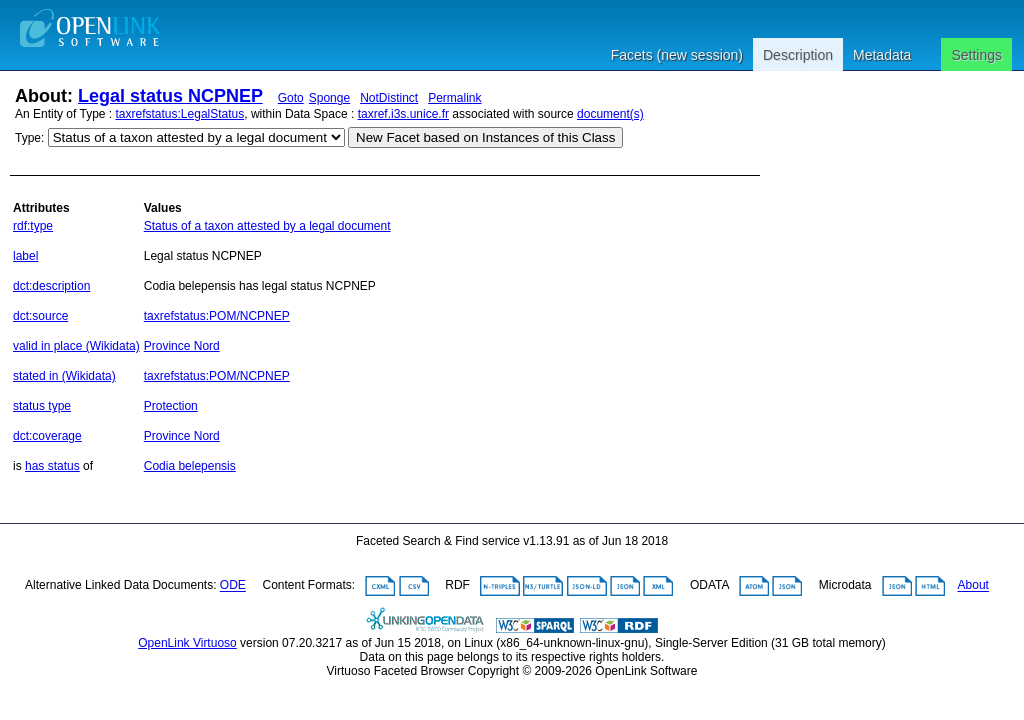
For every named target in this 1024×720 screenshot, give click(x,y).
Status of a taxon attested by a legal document (267, 226)
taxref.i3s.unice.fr (403, 114)
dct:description (51, 286)
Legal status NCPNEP (170, 96)
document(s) (610, 114)
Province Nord (182, 346)
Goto (291, 98)
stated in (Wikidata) (64, 376)
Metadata (882, 55)
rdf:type (33, 226)
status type (42, 406)
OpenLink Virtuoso (187, 643)
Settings (976, 55)
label (25, 256)
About (973, 586)
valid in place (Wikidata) (76, 346)
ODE (233, 586)
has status (52, 466)
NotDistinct (389, 98)
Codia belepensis (190, 466)
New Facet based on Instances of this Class (485, 137)
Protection (171, 406)
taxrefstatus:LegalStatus (180, 114)
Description (798, 55)
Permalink (454, 98)
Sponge (329, 98)
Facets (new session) (677, 55)
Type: (29, 138)
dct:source (40, 316)
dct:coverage (47, 436)
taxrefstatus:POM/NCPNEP (217, 316)
